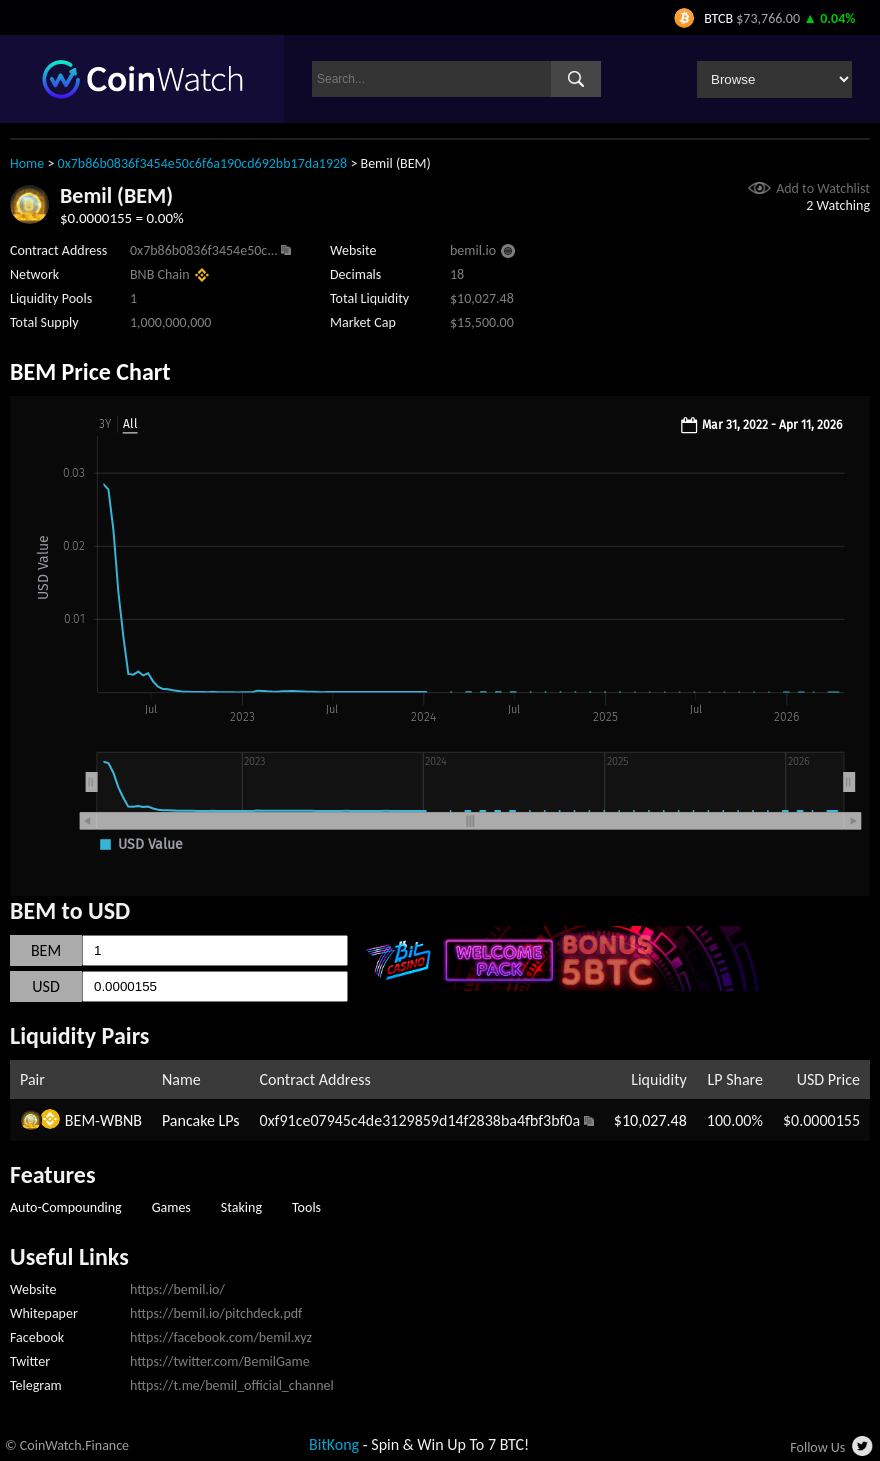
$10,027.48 (650, 1120)
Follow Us (817, 1447)
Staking (241, 1207)
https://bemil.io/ (177, 1289)
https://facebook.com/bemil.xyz (221, 1337)
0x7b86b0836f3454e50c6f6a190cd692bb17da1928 (203, 163)
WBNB (121, 1120)
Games (171, 1207)
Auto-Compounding (66, 1207)
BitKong (334, 1444)
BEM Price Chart (90, 371)
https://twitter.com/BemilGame (220, 1361)
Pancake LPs (201, 1120)
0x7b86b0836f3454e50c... (204, 250)
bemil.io (473, 250)
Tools (306, 1207)
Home (27, 163)
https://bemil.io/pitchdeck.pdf (216, 1313)
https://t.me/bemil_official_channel (232, 1385)
